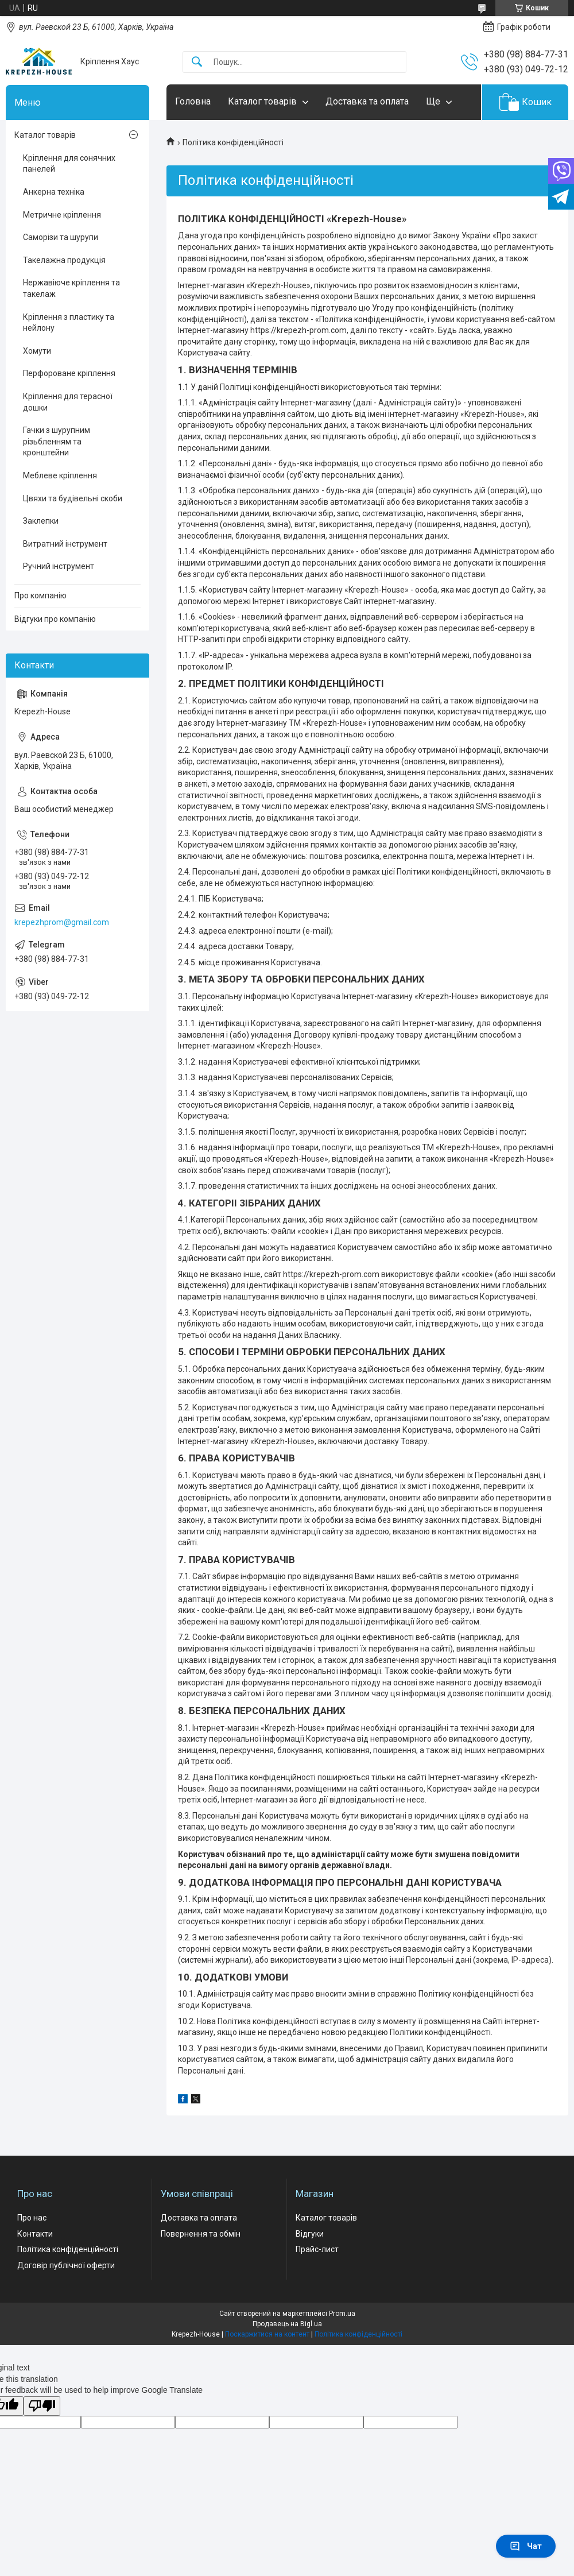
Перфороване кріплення (69, 373)
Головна (193, 101)
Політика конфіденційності (67, 2249)
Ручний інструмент (58, 566)
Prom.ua (342, 2314)
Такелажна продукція (64, 260)
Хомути (37, 350)
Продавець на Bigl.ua (287, 2324)
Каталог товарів (262, 101)
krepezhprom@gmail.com (61, 922)
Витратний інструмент (65, 543)
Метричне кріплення (62, 214)
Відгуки (310, 2233)
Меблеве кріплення (60, 475)
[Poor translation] (42, 2406)
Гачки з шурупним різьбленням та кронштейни (56, 441)
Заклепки (41, 520)
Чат (526, 2546)
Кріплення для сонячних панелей (69, 163)
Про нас (31, 2217)
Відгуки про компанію (55, 619)
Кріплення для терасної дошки (68, 402)
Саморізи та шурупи (60, 237)
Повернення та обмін (201, 2233)
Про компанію (40, 595)
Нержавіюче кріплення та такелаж (71, 288)
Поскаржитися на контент (267, 2334)
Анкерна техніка (53, 191)
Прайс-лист (317, 2249)
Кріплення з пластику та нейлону (68, 322)
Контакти (35, 2233)
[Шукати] (197, 62)
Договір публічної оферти (66, 2265)
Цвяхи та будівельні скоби (72, 498)
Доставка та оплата (367, 101)
